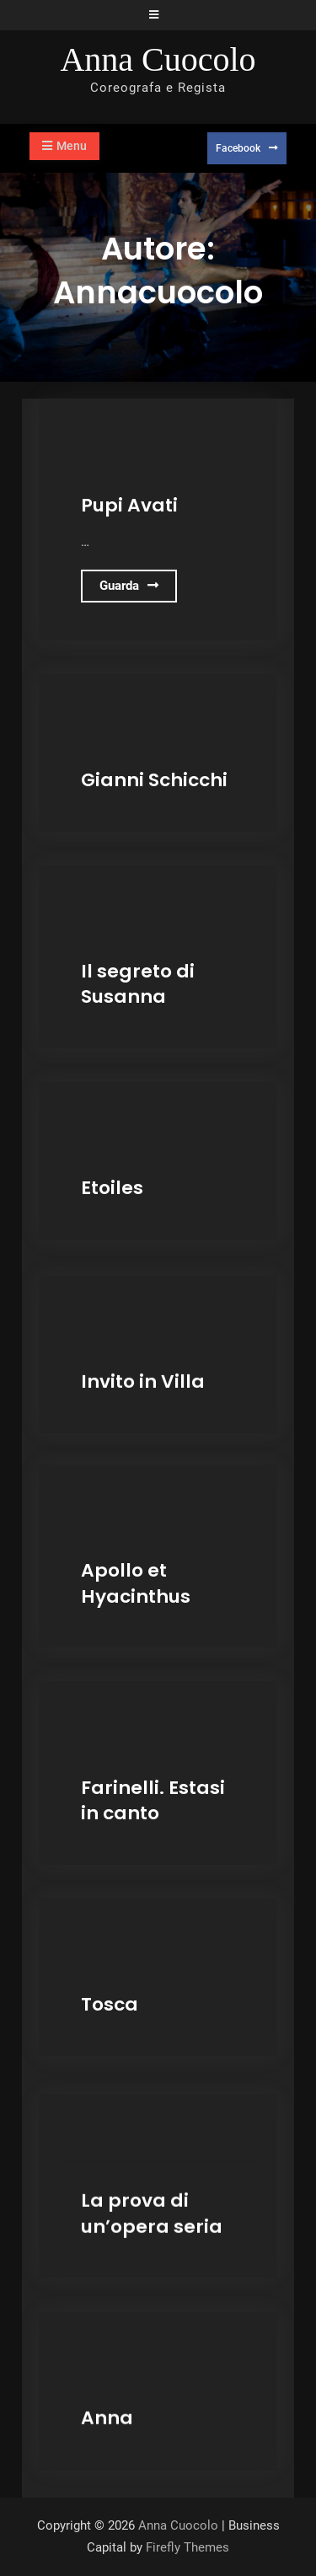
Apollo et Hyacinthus (135, 1583)
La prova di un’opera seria (151, 2208)
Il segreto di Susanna (138, 984)
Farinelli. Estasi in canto (153, 1801)
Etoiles (112, 1188)
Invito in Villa (143, 1379)
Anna (107, 2412)
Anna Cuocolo (157, 59)
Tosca (109, 2004)
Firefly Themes (187, 2547)
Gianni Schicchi (154, 780)
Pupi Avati (129, 505)
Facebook (238, 148)
